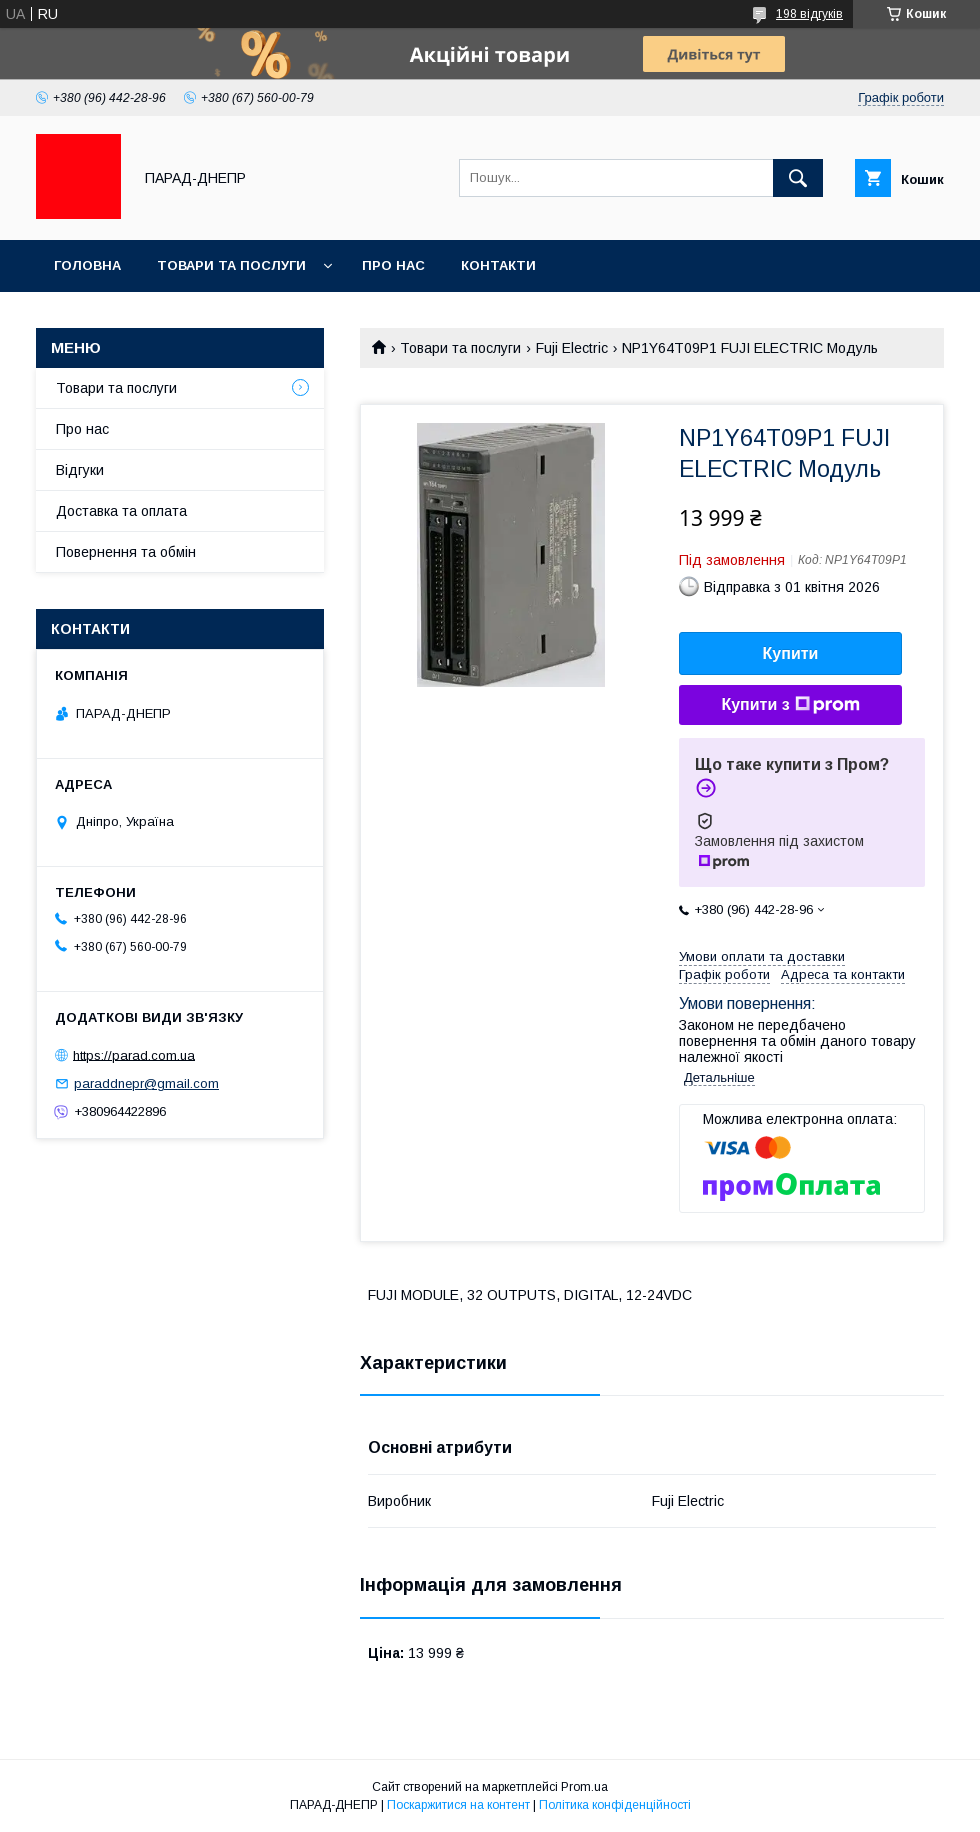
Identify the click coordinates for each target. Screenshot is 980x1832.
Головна (87, 265)
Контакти (498, 265)
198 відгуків (809, 14)
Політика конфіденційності (615, 1805)
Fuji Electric (572, 348)
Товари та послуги (231, 265)
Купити (791, 653)
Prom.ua (584, 1787)
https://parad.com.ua (134, 1054)
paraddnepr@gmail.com (146, 1083)
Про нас (393, 265)
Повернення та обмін (126, 552)
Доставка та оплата (121, 511)
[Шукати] (798, 178)
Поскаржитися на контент (458, 1805)
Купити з (790, 705)
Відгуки (80, 470)
